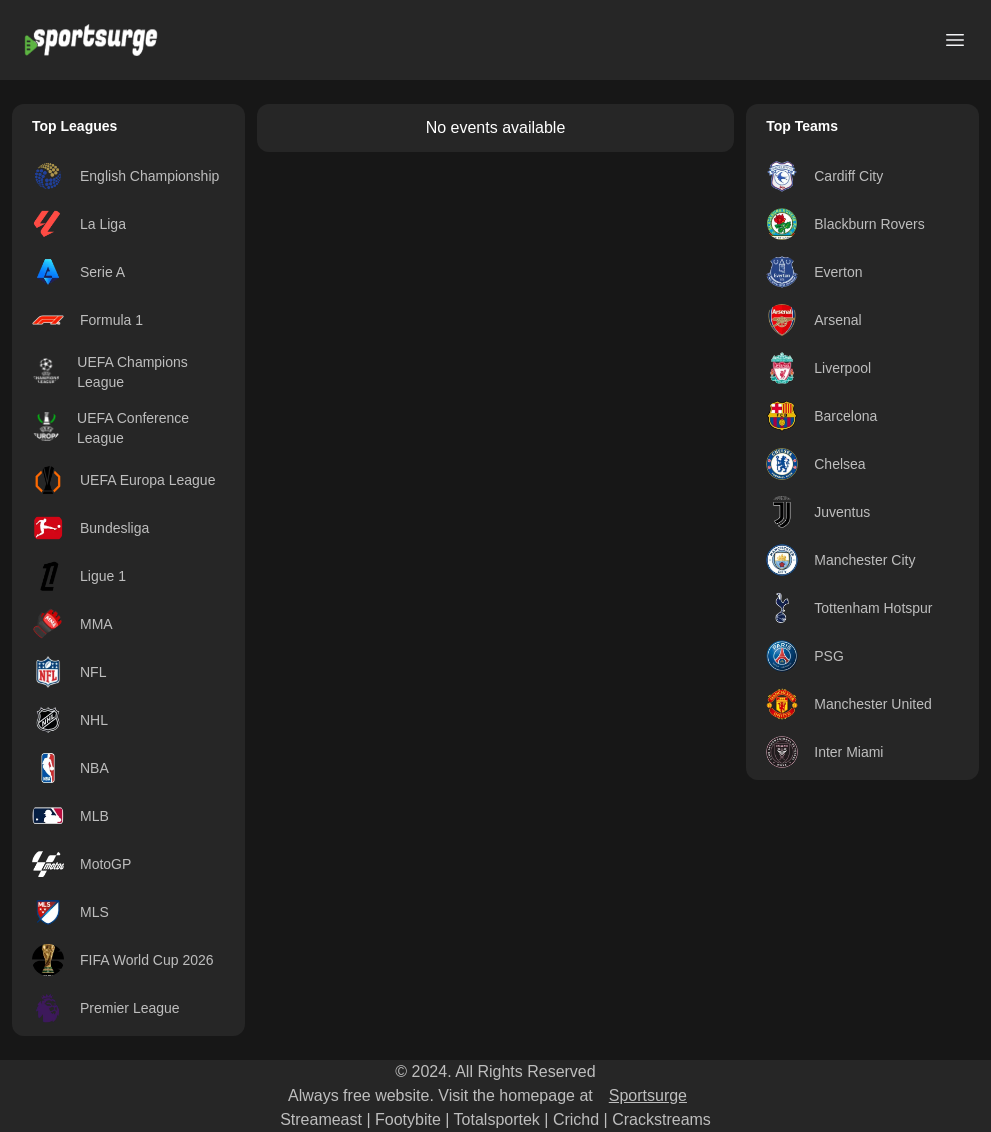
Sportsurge (648, 1095)
